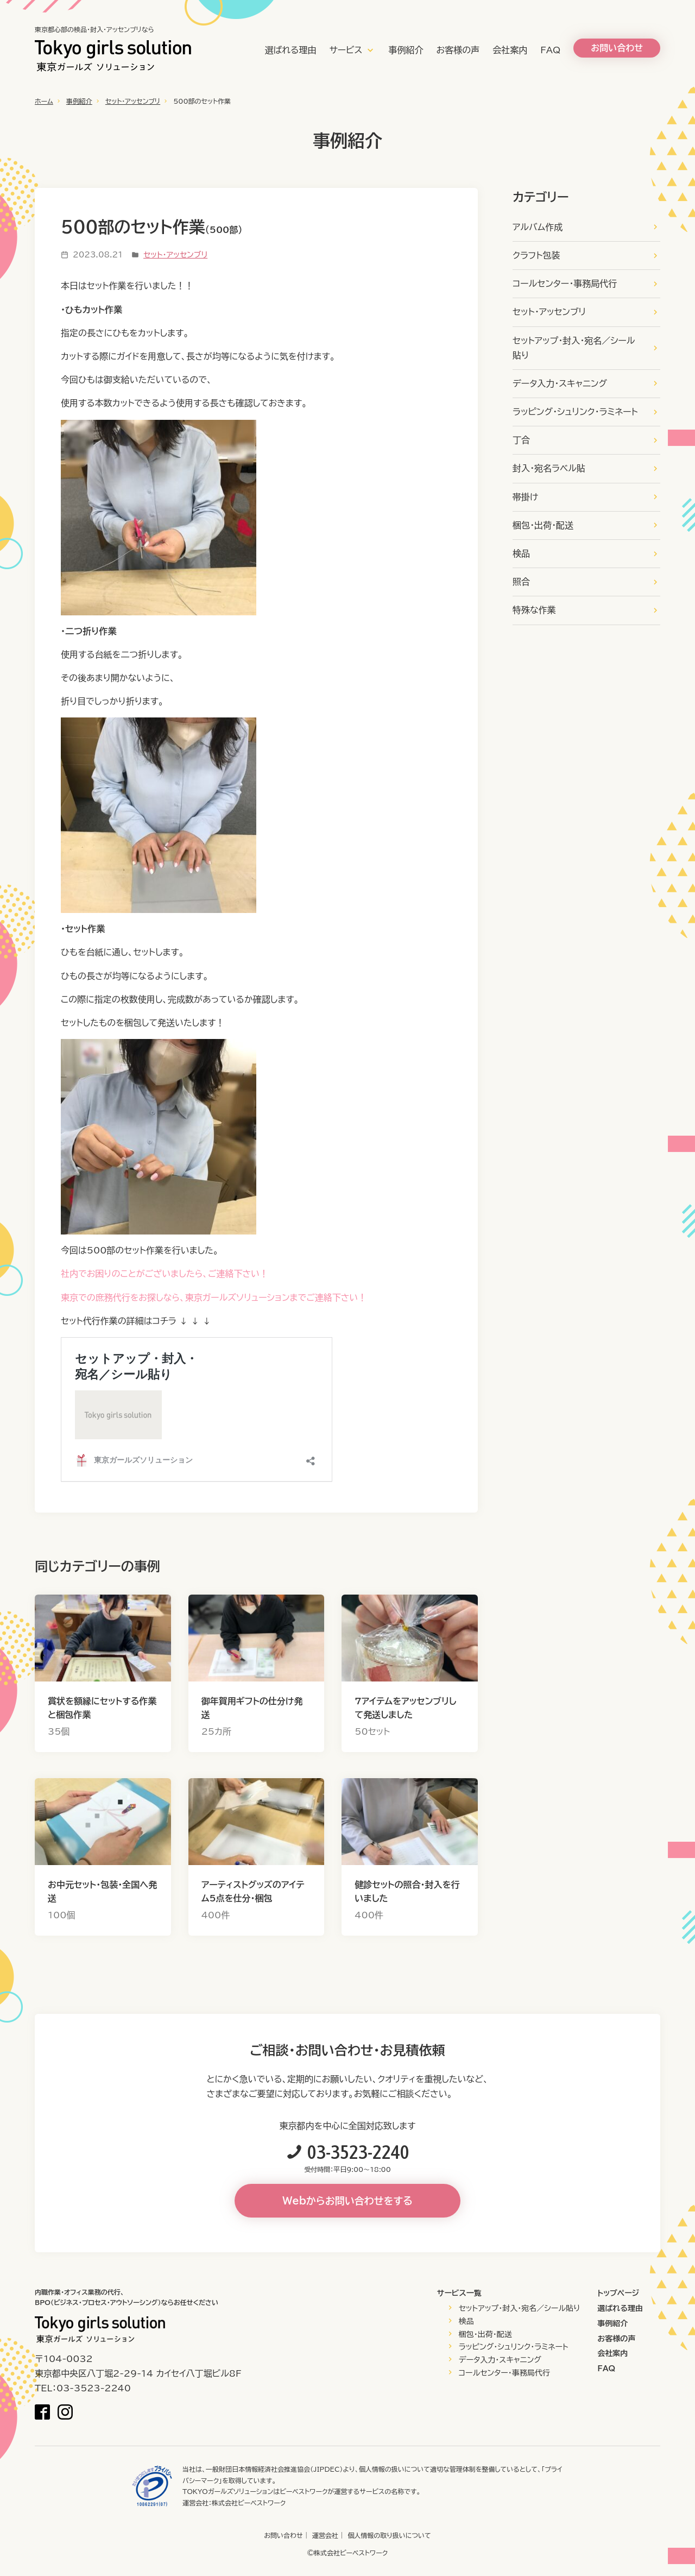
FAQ (550, 50)
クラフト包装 (536, 255)
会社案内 (509, 50)
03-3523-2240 (358, 2152)
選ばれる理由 (290, 50)
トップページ (618, 2293)
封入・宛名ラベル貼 (549, 468)
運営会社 (325, 2535)
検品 (521, 553)
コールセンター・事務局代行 (565, 283)
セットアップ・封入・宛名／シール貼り (574, 348)
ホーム (44, 101)
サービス (345, 50)
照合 (521, 581)
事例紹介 (406, 50)
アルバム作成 (538, 227)
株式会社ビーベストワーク (249, 2502)
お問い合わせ (283, 2535)
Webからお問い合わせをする (347, 2201)
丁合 (521, 440)
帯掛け (525, 497)
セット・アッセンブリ (132, 101)
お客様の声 (458, 50)
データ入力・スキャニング (560, 383)
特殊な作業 (534, 610)
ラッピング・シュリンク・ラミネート (575, 411)
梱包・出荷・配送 (543, 525)
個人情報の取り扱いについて (389, 2535)
